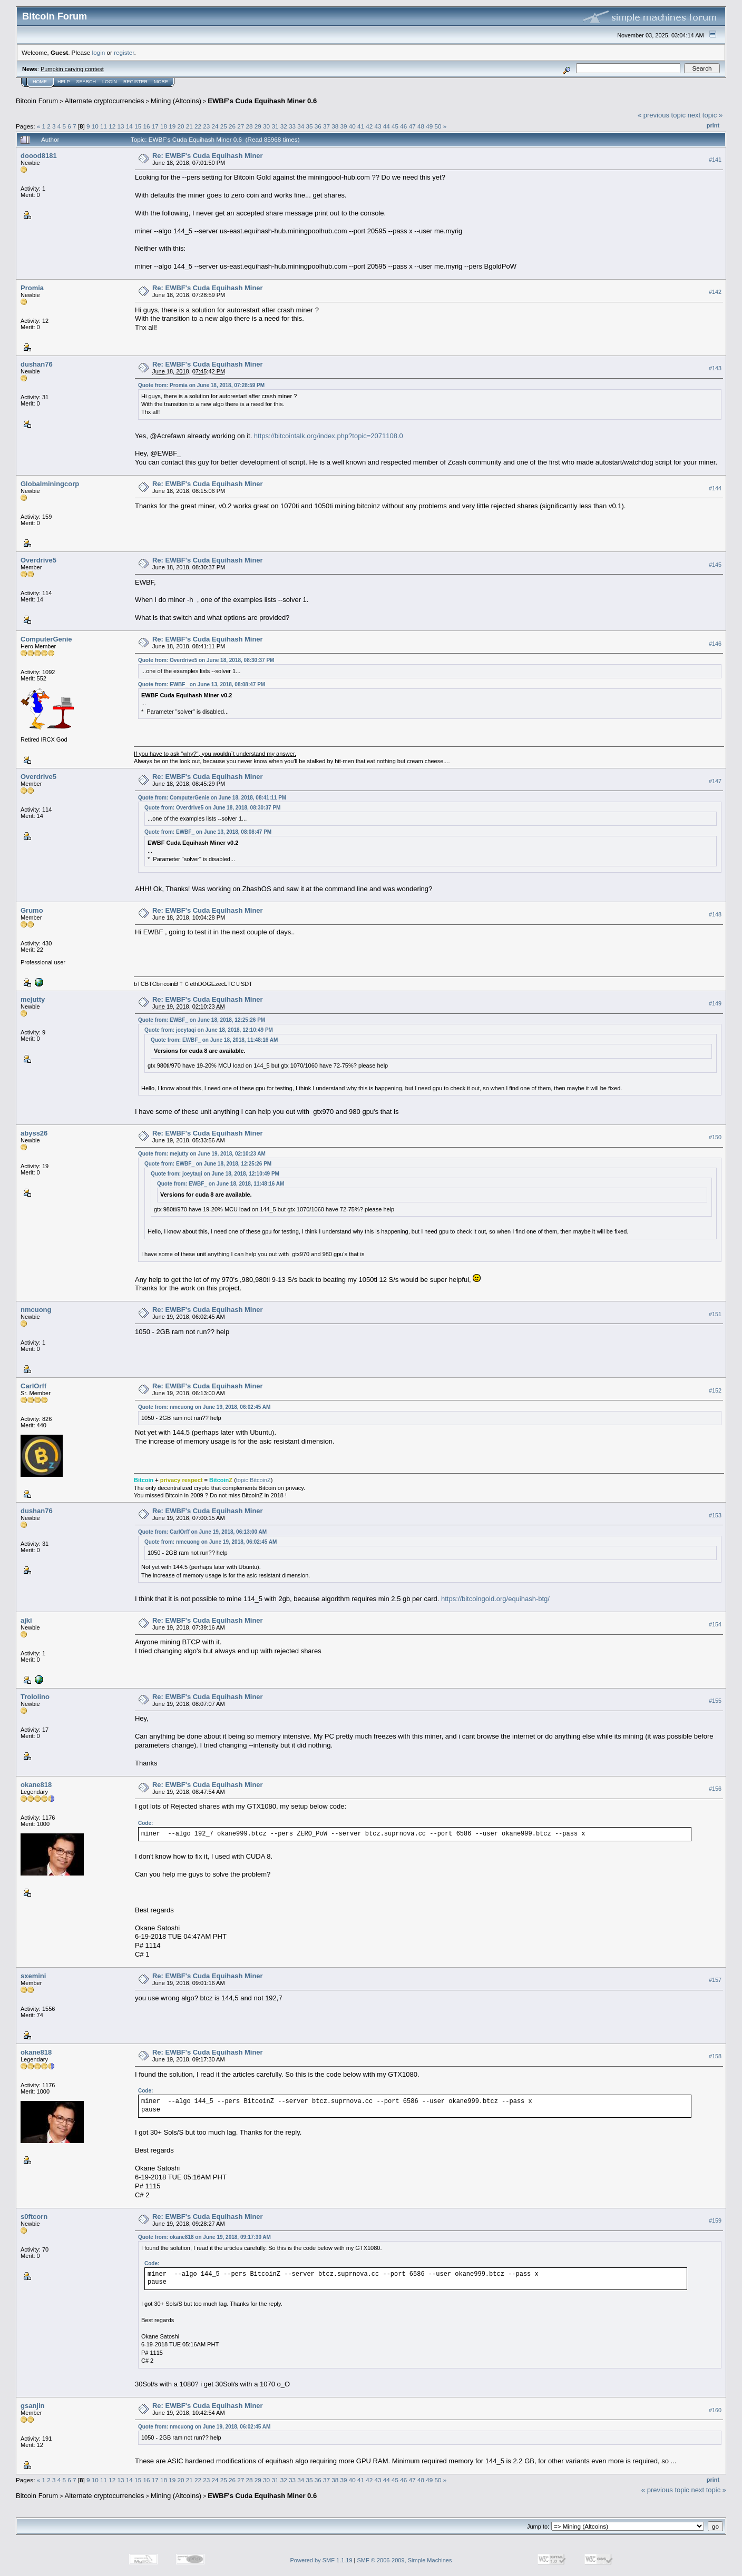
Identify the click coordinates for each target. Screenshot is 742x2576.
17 (155, 126)
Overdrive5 (38, 560)
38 (334, 126)
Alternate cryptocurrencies (104, 101)
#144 (715, 488)
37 (326, 126)
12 (112, 126)
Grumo (32, 910)
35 (309, 126)
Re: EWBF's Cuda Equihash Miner (207, 156)
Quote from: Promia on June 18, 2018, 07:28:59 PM (201, 385)
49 (429, 126)
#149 (715, 1004)
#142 (715, 292)
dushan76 (37, 364)
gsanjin (33, 2406)
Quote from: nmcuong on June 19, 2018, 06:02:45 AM (204, 1407)
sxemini (33, 1976)
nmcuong (36, 1310)
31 (274, 126)
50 (437, 126)
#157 (715, 1980)
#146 (715, 643)
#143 (715, 369)
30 (266, 126)
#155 (715, 1700)
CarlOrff (33, 1386)
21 (189, 126)
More (161, 81)
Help (63, 81)
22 (197, 126)
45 (395, 126)
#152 (715, 1390)
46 (403, 126)
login (98, 52)
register (124, 52)
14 (129, 126)
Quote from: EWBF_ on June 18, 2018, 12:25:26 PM (201, 1020)
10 (95, 126)
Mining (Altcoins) (176, 101)
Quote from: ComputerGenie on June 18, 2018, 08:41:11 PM (212, 798)
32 (283, 126)
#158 (715, 2057)
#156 (715, 1788)
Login (109, 81)
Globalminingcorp (50, 484)
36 (318, 126)
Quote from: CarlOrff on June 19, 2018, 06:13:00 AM (202, 1532)
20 (180, 126)
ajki (26, 1620)
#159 (715, 2220)
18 (163, 126)
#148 (715, 915)
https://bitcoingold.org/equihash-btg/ (495, 1599)
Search (86, 81)
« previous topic (662, 115)
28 (249, 126)
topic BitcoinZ (253, 1480)
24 (215, 126)
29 (258, 126)
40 (352, 126)
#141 (715, 159)
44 (386, 126)
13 (121, 126)
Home (40, 81)
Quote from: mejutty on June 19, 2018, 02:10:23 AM (202, 1154)
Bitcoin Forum (37, 101)
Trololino (35, 1697)
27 (240, 126)
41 (360, 126)
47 (412, 126)
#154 (715, 1624)
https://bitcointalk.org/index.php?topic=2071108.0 (328, 436)
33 (292, 126)
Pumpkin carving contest (72, 69)
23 (206, 126)
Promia (32, 288)
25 (223, 126)
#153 (715, 1515)
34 (300, 126)
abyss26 (34, 1133)
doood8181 (39, 156)
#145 (715, 564)
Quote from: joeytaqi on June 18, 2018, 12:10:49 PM (208, 1030)
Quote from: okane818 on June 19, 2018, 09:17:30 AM (204, 2237)
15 (137, 126)
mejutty (33, 999)
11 (103, 126)
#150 (715, 1137)
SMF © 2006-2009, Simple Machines (404, 2560)
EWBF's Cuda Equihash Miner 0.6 (262, 101)
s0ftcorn (34, 2216)
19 (172, 126)
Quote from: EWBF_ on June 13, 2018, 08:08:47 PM (201, 684)
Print (713, 125)
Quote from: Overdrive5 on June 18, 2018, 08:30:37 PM (206, 660)
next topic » (705, 115)
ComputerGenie (46, 639)
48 (420, 126)
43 (378, 126)
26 (232, 126)
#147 (715, 781)
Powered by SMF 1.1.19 (321, 2560)
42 (369, 126)
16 (146, 126)
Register (135, 81)
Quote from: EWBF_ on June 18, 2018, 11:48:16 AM (214, 1040)
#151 (715, 1314)
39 (343, 126)
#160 (715, 2410)
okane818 (36, 1785)
